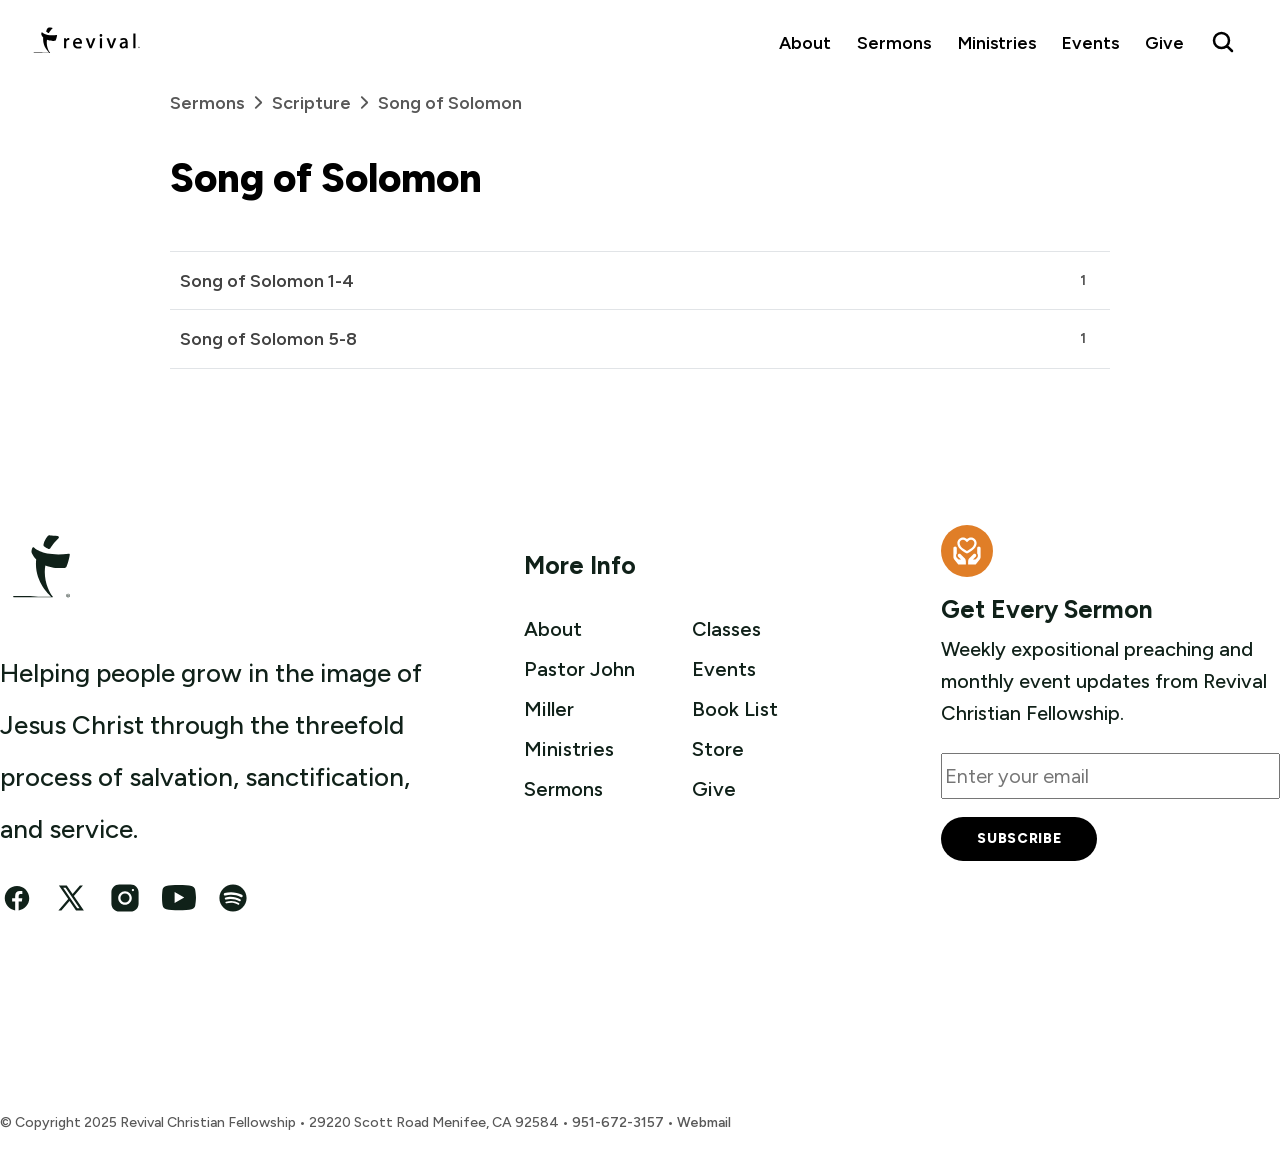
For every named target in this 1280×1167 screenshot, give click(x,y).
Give (1164, 42)
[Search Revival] (1223, 42)
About (805, 42)
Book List (735, 709)
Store (718, 749)
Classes (726, 629)
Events (1090, 42)
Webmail (704, 1122)
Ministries (997, 42)
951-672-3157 (618, 1122)
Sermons (894, 42)
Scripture (325, 102)
